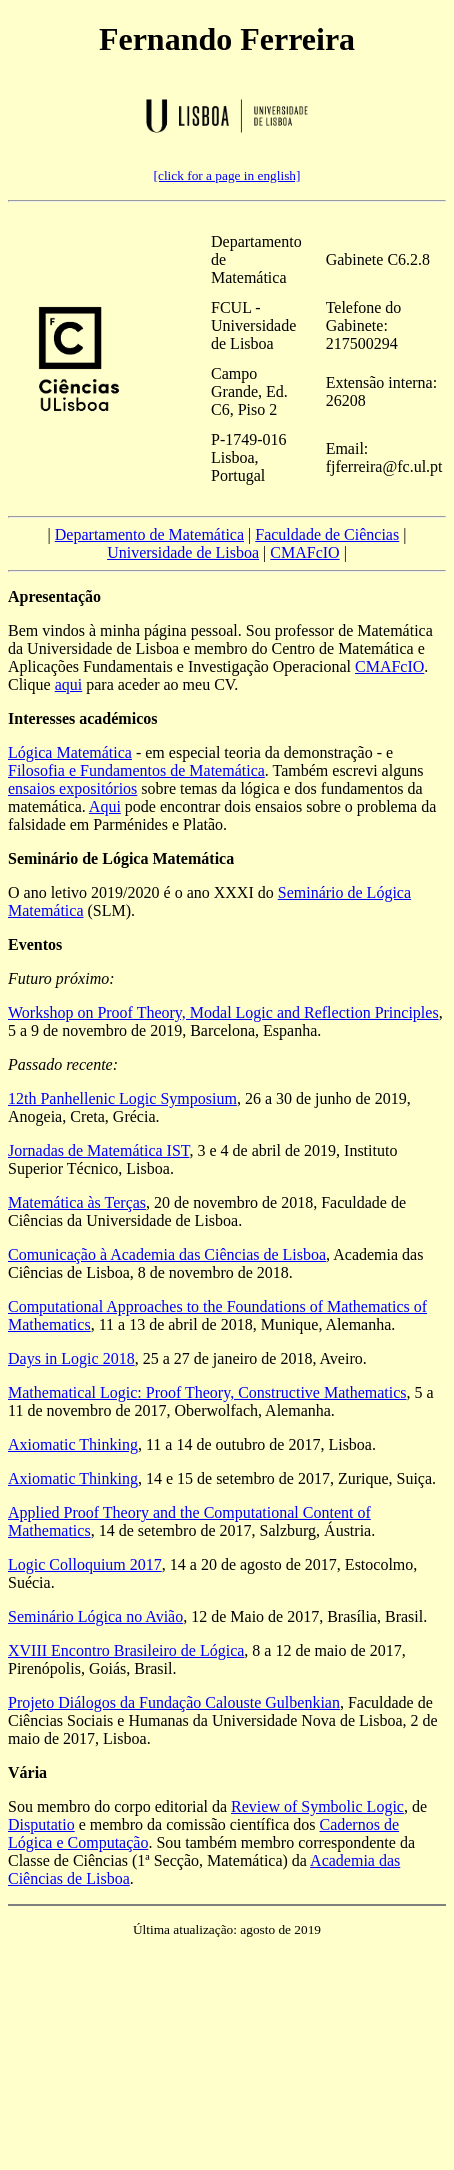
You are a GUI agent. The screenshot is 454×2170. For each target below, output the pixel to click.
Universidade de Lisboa (183, 552)
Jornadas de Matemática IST (98, 1150)
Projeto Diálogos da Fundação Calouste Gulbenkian (174, 1702)
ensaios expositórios (72, 788)
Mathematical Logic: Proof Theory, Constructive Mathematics (207, 1392)
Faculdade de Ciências (327, 534)
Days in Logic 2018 (71, 1358)
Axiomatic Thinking (73, 1444)
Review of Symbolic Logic (317, 1806)
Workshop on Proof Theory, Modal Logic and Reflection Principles (223, 1012)
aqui (69, 684)
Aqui (105, 806)
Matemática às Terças (77, 1202)
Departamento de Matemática (149, 534)
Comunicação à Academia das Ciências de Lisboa (167, 1254)
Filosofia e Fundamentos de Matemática (136, 770)
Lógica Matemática (70, 752)
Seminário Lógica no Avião (95, 1616)
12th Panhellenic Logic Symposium (122, 1098)
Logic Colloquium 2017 (85, 1564)
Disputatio (41, 1824)
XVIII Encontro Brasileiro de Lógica (126, 1650)
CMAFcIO (304, 552)
